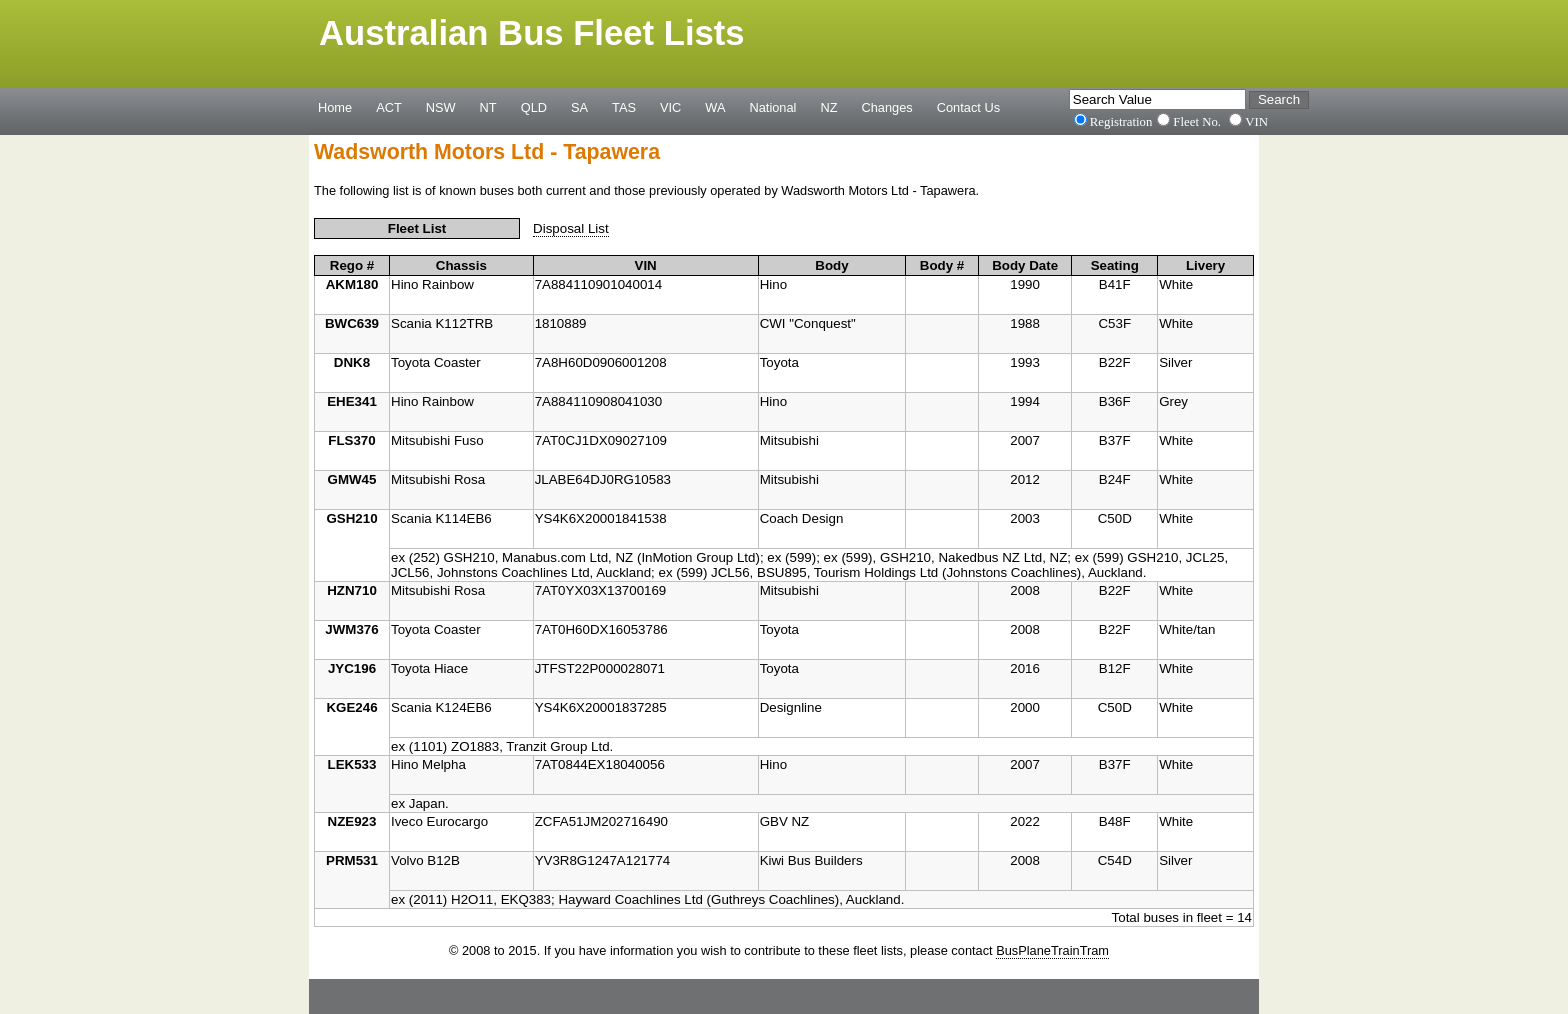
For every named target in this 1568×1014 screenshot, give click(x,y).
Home (335, 107)
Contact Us (968, 107)
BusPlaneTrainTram (1052, 950)
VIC (670, 107)
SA (579, 107)
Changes (887, 107)
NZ (828, 107)
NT (488, 107)
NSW (441, 107)
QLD (534, 107)
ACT (389, 107)
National (773, 107)
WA (715, 107)
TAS (624, 107)
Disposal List (571, 228)
